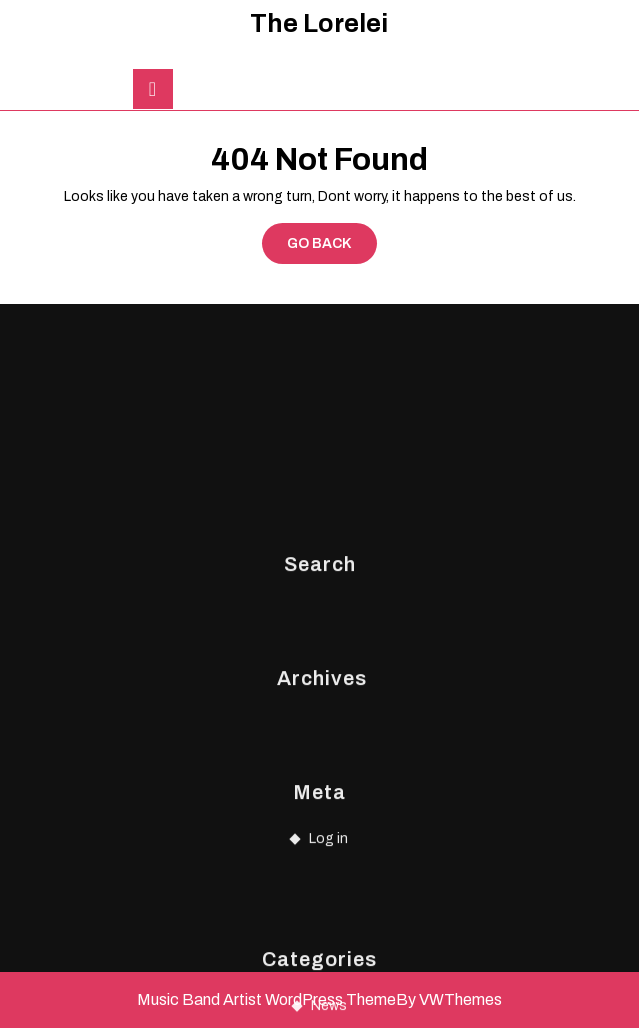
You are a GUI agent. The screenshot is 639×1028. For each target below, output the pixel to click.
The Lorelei (319, 23)
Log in (328, 936)
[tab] (153, 89)
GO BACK (332, 248)
